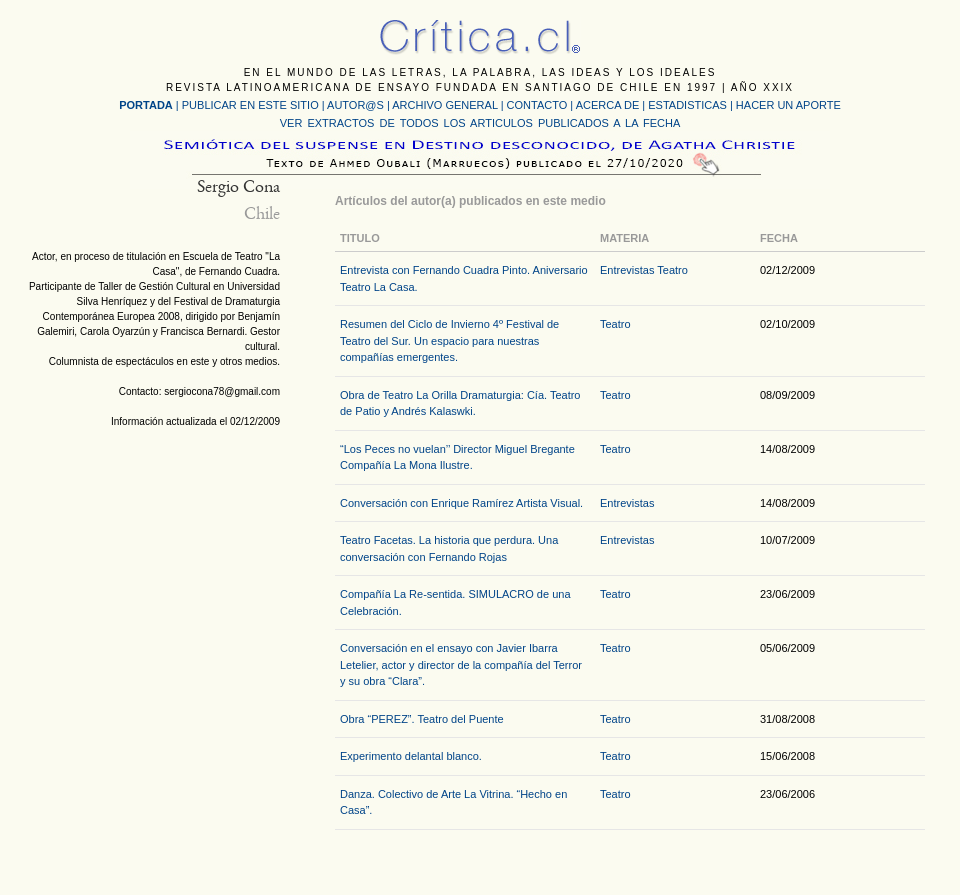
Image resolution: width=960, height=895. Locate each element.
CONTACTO (537, 105)
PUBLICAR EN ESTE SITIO (250, 105)
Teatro (672, 270)
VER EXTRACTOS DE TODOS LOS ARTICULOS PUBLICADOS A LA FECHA (480, 123)
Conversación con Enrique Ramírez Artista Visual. (461, 503)
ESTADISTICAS (687, 105)
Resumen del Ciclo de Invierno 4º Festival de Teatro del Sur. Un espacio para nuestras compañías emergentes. (449, 340)
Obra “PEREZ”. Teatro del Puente (422, 719)
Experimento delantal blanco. (411, 756)
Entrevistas (627, 270)
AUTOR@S (357, 105)
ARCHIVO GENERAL (444, 105)
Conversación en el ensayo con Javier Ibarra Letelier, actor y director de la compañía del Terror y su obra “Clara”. (461, 664)
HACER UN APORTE (788, 105)
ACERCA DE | (612, 105)
